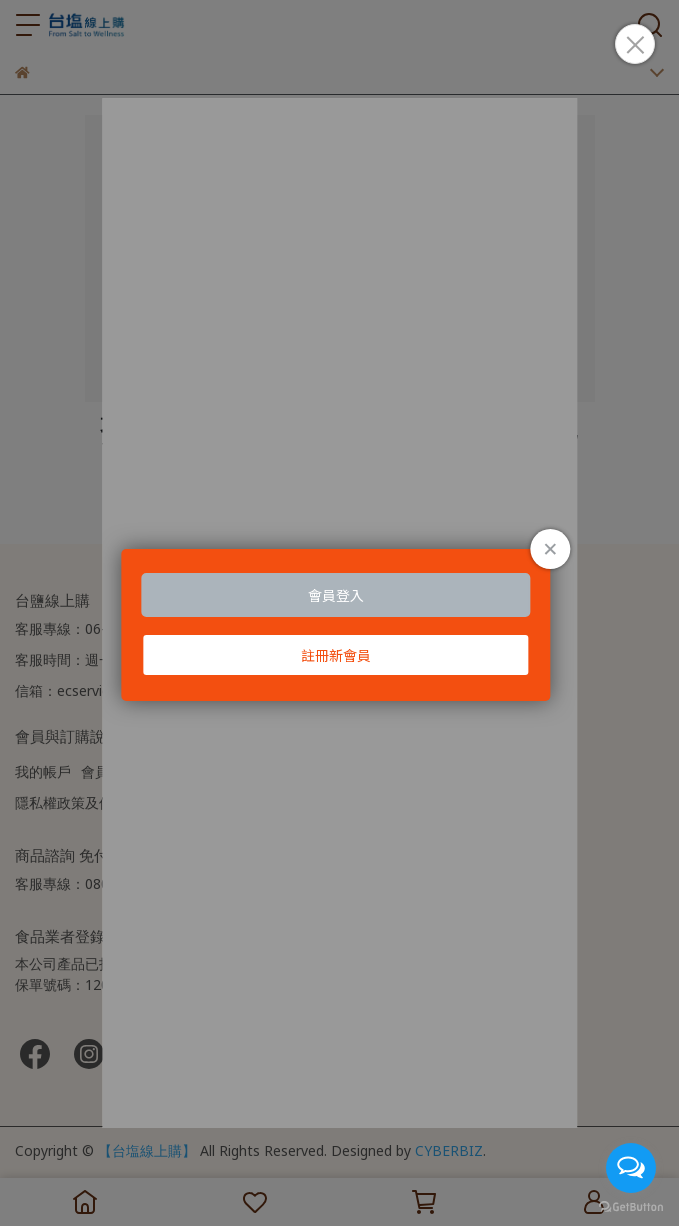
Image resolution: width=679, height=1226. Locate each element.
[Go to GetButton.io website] (631, 1206)
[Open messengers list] (631, 1168)
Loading (339, 625)
